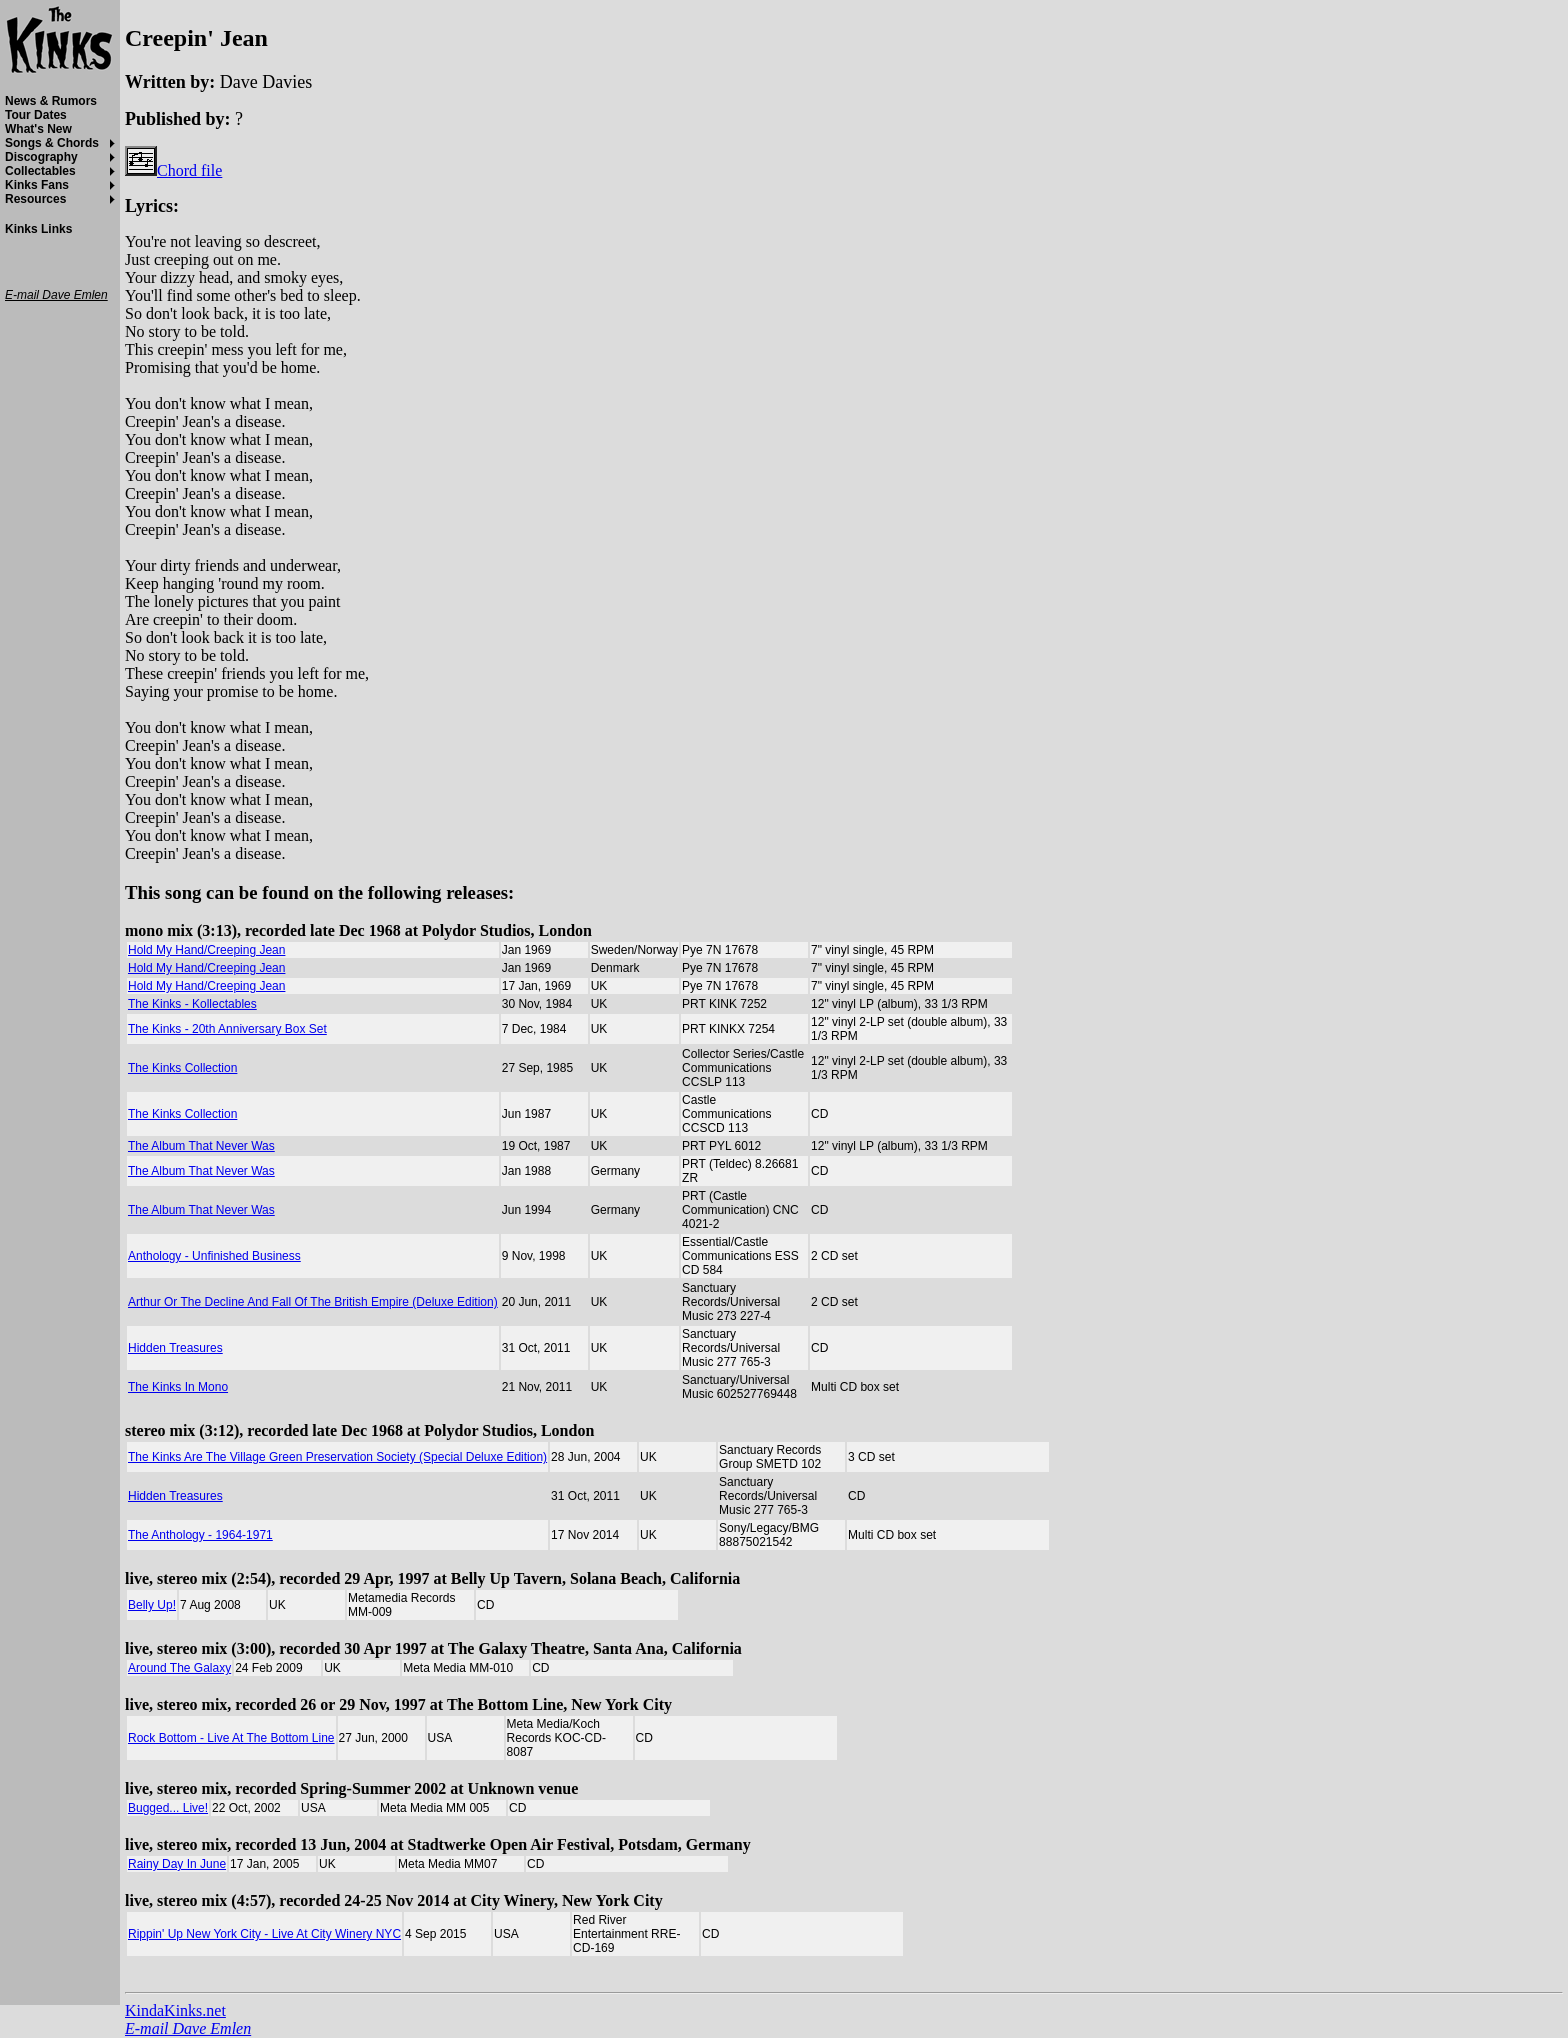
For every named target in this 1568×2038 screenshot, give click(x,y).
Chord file (173, 170)
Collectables (40, 171)
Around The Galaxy (179, 1668)
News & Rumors (51, 101)
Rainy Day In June (177, 1864)
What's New (38, 129)
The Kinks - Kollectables (192, 1004)
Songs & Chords (52, 143)
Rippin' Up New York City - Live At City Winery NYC (264, 1934)
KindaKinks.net (175, 2010)
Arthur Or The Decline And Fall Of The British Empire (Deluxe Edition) (313, 1302)
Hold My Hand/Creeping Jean (206, 950)
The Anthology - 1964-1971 (200, 1535)
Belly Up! (152, 1605)
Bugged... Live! (168, 1808)
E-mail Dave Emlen (188, 2028)
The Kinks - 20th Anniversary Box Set (227, 1029)
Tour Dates (36, 115)
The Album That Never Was (201, 1146)
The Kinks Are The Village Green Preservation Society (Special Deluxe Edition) (337, 1457)
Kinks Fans (37, 185)
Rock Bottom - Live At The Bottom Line (231, 1738)
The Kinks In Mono (178, 1387)
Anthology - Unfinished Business (214, 1256)
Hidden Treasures (175, 1348)
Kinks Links (38, 229)
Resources (35, 199)
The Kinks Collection (182, 1068)
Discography (41, 157)
